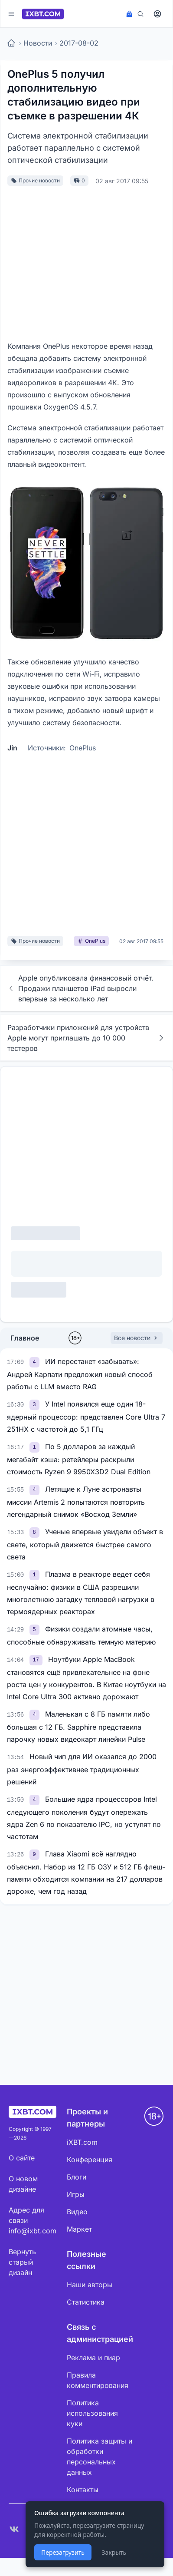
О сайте (22, 2157)
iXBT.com (82, 2142)
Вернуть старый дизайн (22, 2262)
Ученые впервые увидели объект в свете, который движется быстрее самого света (85, 1544)
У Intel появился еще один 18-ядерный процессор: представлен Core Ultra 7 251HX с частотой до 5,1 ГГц (86, 1416)
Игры (76, 2194)
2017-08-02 (78, 43)
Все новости (136, 1337)
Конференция (89, 2159)
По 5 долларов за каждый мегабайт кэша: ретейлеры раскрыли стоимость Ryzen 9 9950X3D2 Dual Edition (78, 1459)
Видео (77, 2211)
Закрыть (113, 2552)
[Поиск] (140, 14)
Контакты (82, 2489)
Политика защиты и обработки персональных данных (99, 2457)
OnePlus (82, 747)
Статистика (85, 2302)
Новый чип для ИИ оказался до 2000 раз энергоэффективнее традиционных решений (82, 1769)
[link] (35, 1361)
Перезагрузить (63, 2552)
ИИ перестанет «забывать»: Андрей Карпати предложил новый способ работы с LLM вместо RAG (80, 1374)
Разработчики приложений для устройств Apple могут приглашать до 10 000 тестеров (86, 1038)
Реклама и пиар (93, 2357)
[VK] (14, 2529)
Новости (37, 43)
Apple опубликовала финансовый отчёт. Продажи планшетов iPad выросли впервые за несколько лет (80, 988)
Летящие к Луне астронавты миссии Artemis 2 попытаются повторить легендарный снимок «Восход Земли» (76, 1502)
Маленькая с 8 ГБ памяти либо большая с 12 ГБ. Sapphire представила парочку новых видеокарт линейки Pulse (78, 1727)
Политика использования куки (92, 2413)
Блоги (76, 2177)
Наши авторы (89, 2284)
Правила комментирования (97, 2380)
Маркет (79, 2229)
